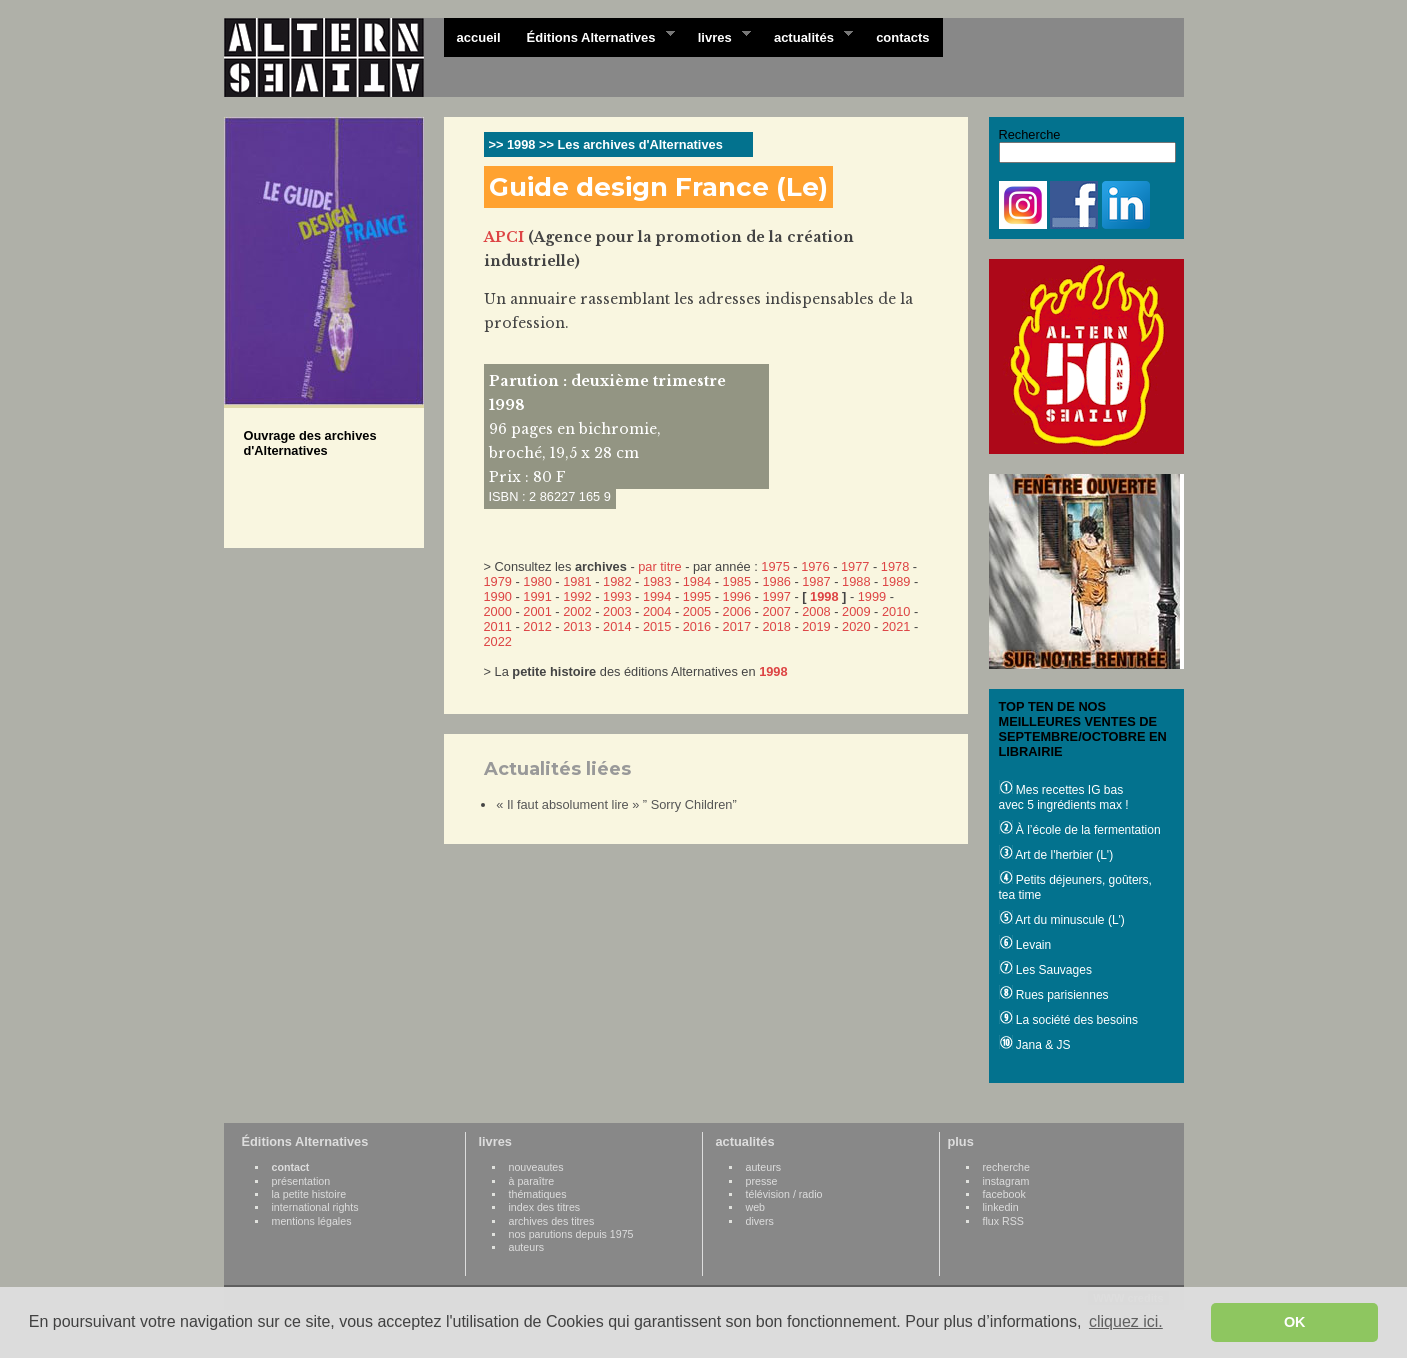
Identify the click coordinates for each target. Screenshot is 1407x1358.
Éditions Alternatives (594, 36)
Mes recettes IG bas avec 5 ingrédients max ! (1064, 797)
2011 (498, 626)
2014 (617, 626)
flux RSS (1003, 1221)
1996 (737, 596)
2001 (537, 611)
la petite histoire (309, 1194)
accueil (479, 37)
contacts (902, 37)
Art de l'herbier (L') (1056, 855)
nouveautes (536, 1167)
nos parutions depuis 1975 (571, 1234)
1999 (872, 596)
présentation (301, 1181)
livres (718, 36)
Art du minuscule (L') (1062, 920)
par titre (659, 566)
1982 (617, 581)
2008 (816, 611)
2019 (816, 626)
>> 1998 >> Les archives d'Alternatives (606, 144)
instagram (1006, 1181)
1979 (498, 581)
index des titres (545, 1207)
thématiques (538, 1194)
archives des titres (552, 1221)
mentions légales (312, 1221)
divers (760, 1221)
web (756, 1207)
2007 (776, 611)
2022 (498, 641)
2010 (896, 611)
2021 (896, 626)
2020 (856, 626)
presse (762, 1181)
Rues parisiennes (1054, 995)
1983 (657, 581)
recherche (1006, 1167)
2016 (697, 626)
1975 (775, 566)
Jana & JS (1035, 1045)
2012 (537, 626)
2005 (697, 611)
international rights (315, 1207)
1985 (737, 581)
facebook (1004, 1194)
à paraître (532, 1181)
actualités (807, 36)
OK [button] (1295, 1322)
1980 (537, 581)
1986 (776, 581)
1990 (498, 596)
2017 (737, 626)
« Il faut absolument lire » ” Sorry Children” (616, 804)
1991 (537, 596)
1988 (856, 581)
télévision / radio (784, 1194)
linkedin (1001, 1207)
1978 (895, 566)
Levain (1025, 945)
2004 (657, 611)
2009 (856, 611)
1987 (816, 581)
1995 (697, 596)
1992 (577, 596)
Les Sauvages (1045, 970)
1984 (697, 581)
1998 (824, 596)
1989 (896, 581)
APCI (504, 237)
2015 (657, 626)
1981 (577, 581)
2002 (577, 611)
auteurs (527, 1247)
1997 (776, 596)
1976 (815, 566)
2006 (737, 611)
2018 (776, 626)
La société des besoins (1068, 1020)
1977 (855, 566)
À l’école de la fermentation (1080, 830)
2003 (617, 611)
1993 (617, 596)
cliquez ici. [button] (1126, 1321)
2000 (498, 611)
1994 (657, 596)
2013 (577, 626)
